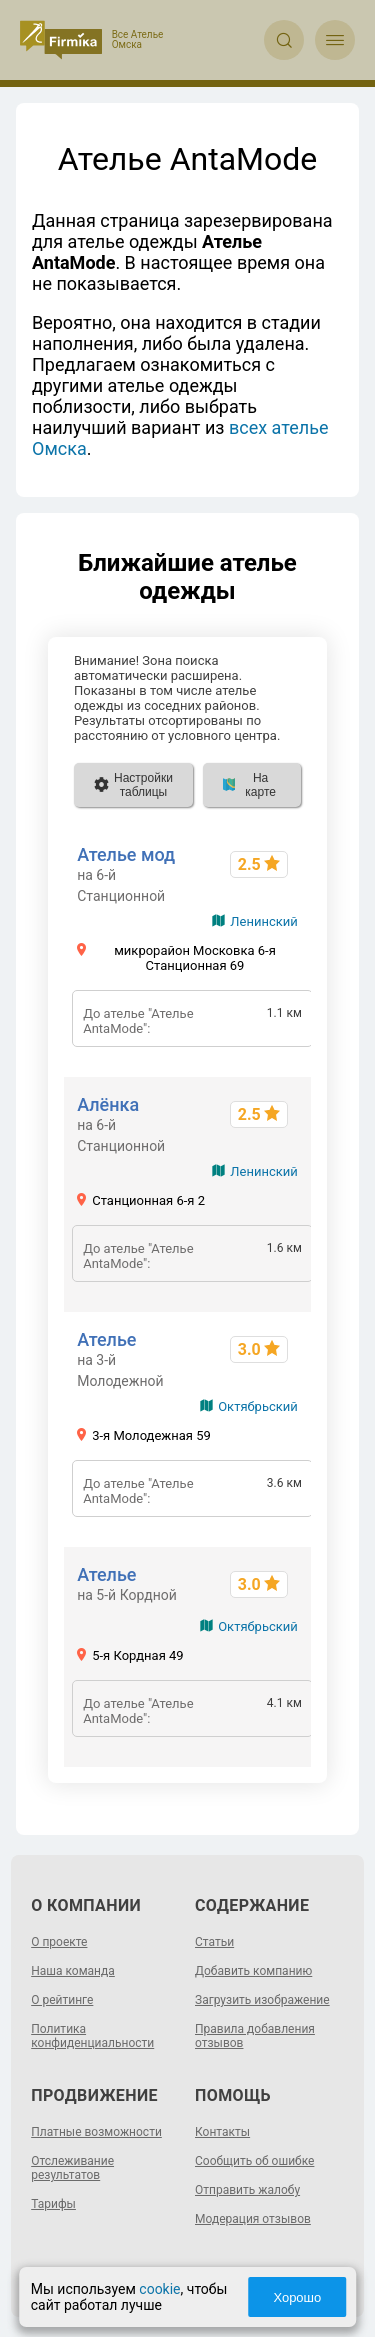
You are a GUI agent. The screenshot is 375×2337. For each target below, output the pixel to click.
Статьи (214, 1942)
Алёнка (108, 1104)
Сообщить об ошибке (254, 2161)
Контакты (222, 2132)
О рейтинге (62, 2000)
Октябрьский (258, 1406)
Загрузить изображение (262, 2000)
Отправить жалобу (247, 2190)
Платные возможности (96, 2132)
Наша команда (73, 1971)
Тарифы (53, 2204)
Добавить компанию (253, 1971)
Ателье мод (126, 854)
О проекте (59, 1942)
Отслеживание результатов (72, 2168)
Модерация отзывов (253, 2219)
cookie (159, 2289)
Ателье (106, 1339)
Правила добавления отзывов (255, 2036)
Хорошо (297, 2297)
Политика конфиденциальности (92, 2036)
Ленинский (263, 921)
